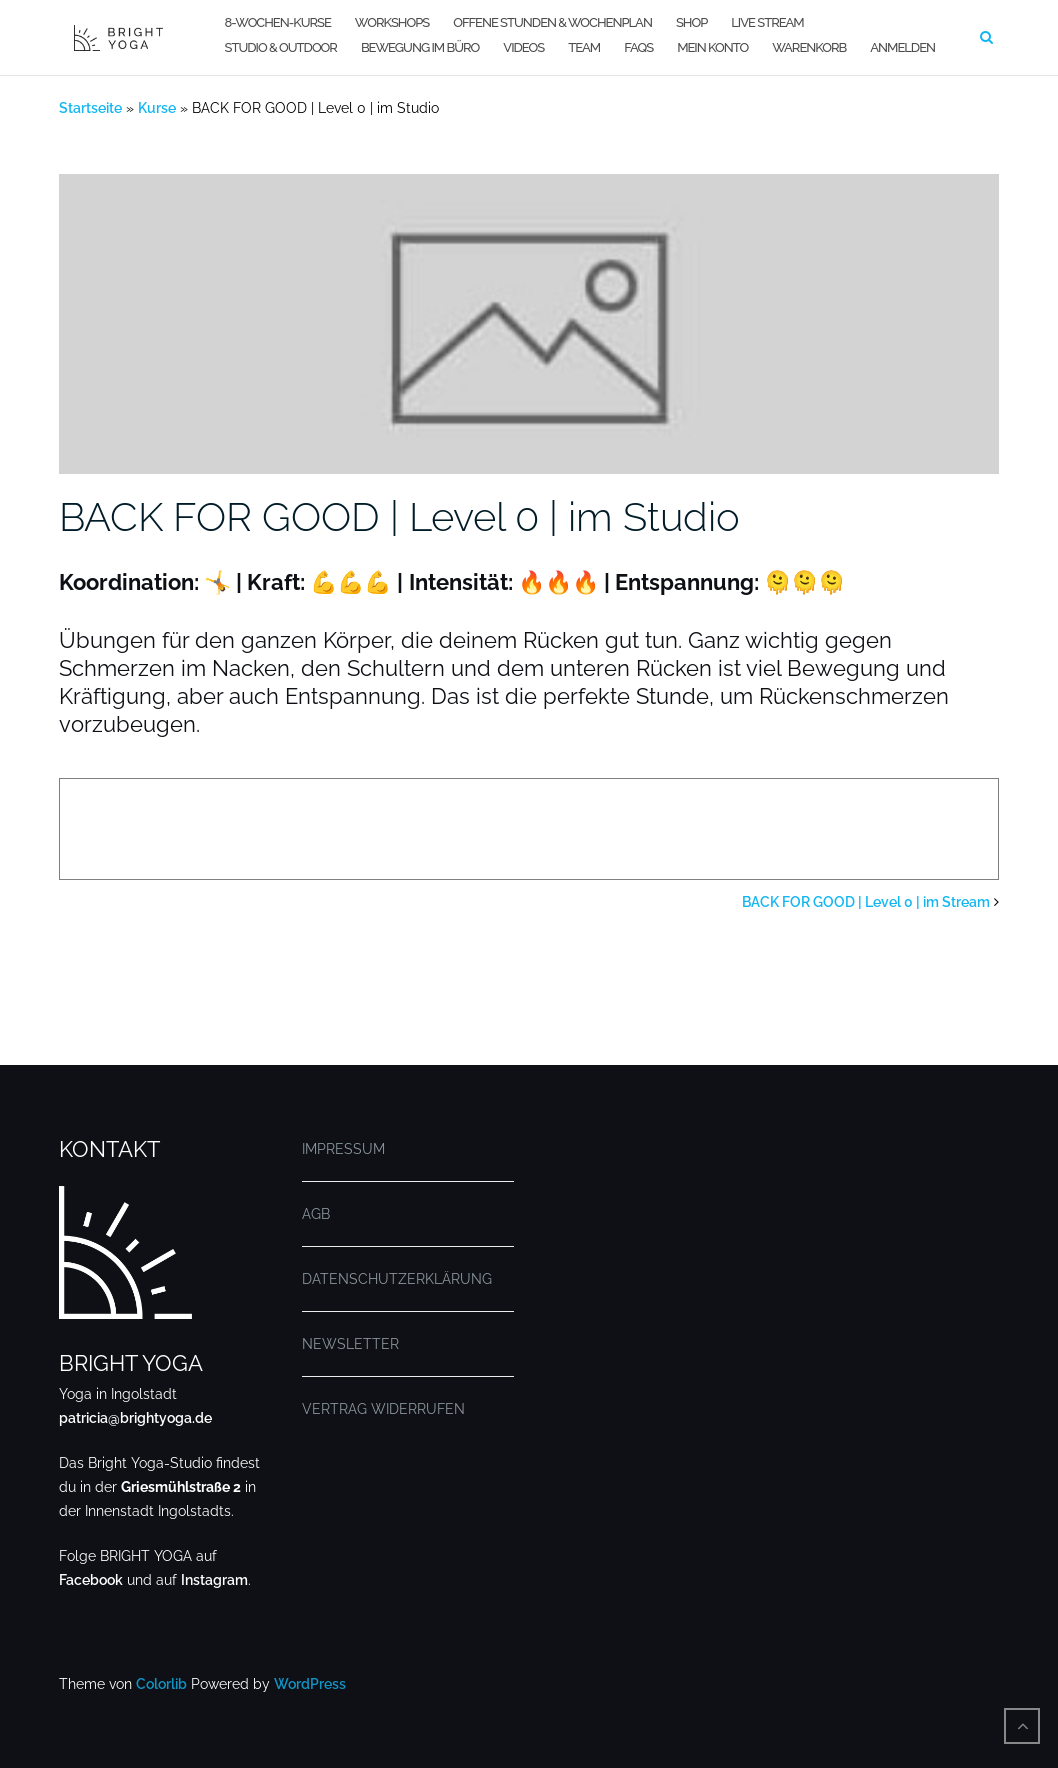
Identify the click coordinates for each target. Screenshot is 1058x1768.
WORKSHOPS (392, 22)
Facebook (91, 1580)
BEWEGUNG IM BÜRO (420, 47)
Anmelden (902, 47)
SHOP (691, 22)
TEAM (584, 47)
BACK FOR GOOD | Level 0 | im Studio (399, 516)
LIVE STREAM (767, 22)
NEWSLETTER (350, 1344)
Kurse (157, 108)
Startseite (90, 108)
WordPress (310, 1684)
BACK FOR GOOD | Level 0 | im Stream (866, 902)
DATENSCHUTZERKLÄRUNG (397, 1279)
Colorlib (161, 1684)
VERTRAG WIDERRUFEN (383, 1409)
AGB (316, 1214)
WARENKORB (809, 47)
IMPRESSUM (343, 1149)
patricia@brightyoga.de (135, 1418)
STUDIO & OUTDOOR (281, 47)
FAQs (638, 47)
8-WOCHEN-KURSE (278, 22)
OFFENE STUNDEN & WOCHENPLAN (552, 22)
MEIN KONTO (712, 47)
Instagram (214, 1580)
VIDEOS (523, 47)
